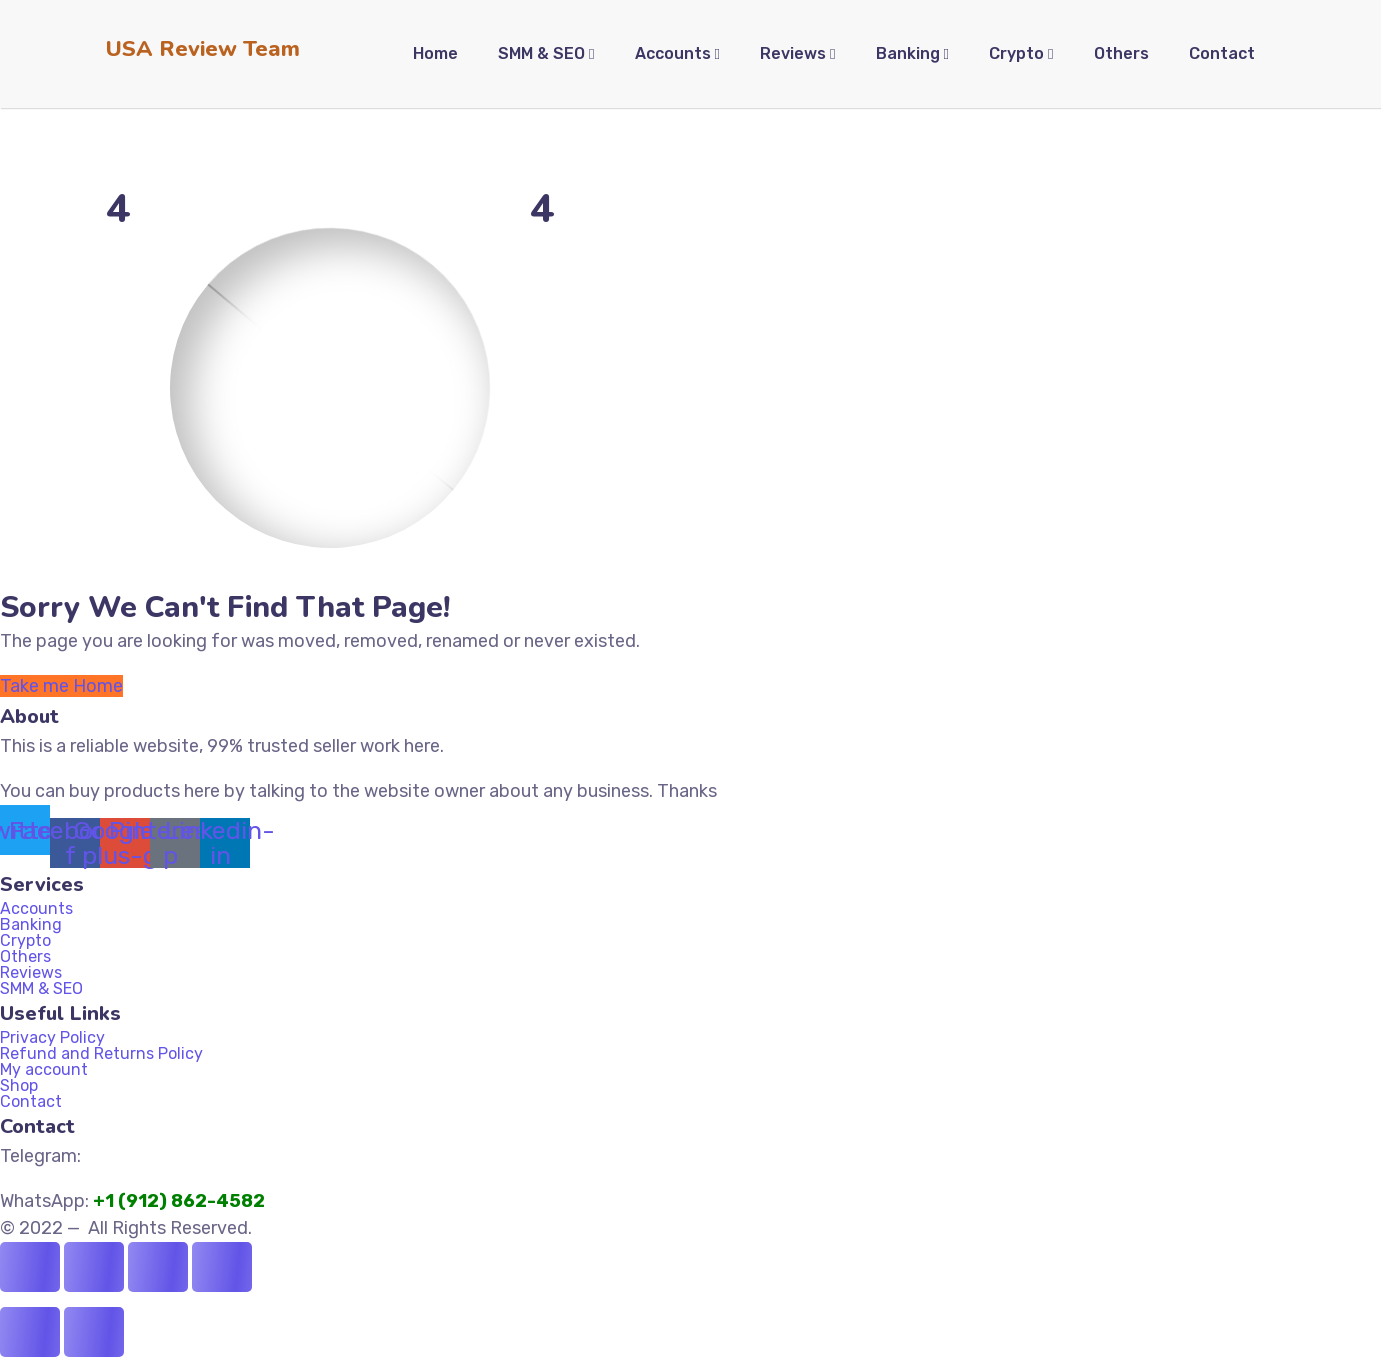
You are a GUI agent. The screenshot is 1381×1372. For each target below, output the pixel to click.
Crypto (25, 941)
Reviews (31, 973)
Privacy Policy (52, 1038)
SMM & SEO (41, 989)
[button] (690, 925)
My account (44, 1070)
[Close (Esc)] (222, 1267)
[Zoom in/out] (30, 1267)
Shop (19, 1086)
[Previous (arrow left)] (30, 1332)
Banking (42, 925)
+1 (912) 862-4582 (181, 1201)
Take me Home (61, 686)
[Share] (158, 1267)
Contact (31, 1102)
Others (25, 957)
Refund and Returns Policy (101, 1054)
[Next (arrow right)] (94, 1332)
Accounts (36, 909)
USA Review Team (203, 49)
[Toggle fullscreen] (94, 1267)
